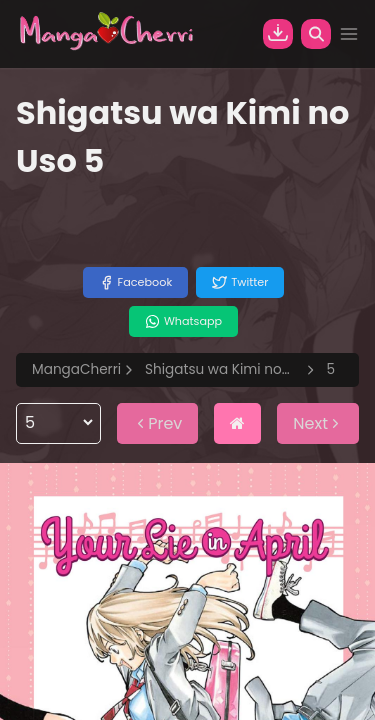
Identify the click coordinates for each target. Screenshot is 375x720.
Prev (157, 423)
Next (318, 423)
